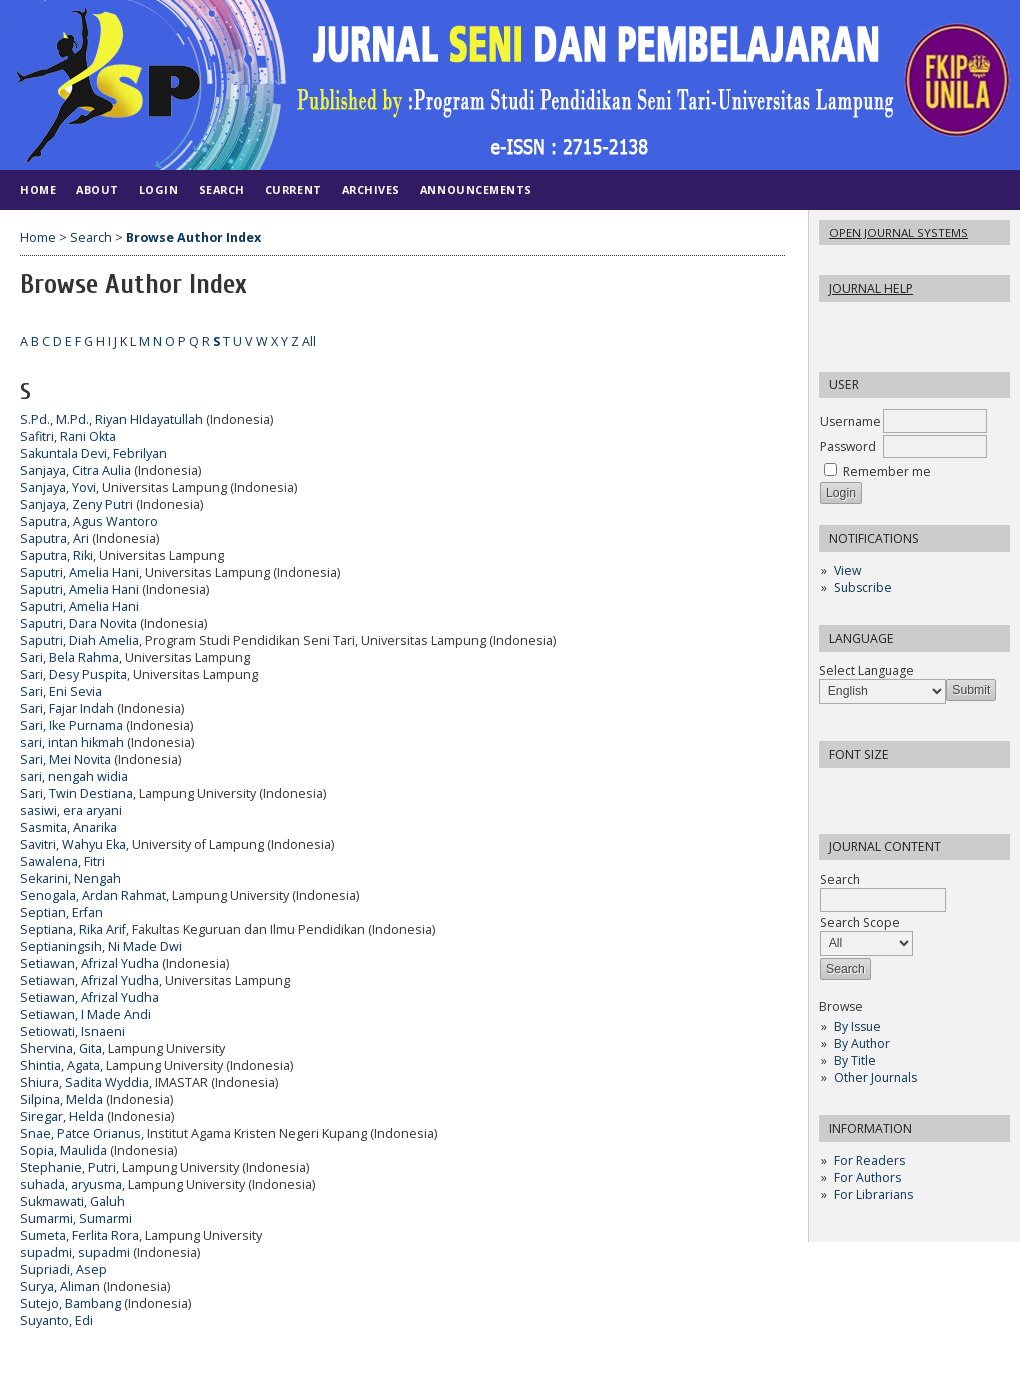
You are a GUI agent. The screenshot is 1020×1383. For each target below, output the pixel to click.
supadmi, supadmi (75, 1252)
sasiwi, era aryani (71, 810)
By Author (862, 1043)
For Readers (869, 1160)
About (97, 189)
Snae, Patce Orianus (80, 1133)
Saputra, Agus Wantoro (89, 521)
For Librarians (873, 1194)
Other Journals (875, 1077)
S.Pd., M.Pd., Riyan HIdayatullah (111, 419)
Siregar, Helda (62, 1116)
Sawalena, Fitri (62, 861)
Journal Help (871, 288)
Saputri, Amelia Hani (79, 572)
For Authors (867, 1177)
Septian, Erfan (61, 912)
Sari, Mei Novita (65, 759)
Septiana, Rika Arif (73, 929)
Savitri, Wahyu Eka (73, 844)
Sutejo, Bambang (70, 1303)
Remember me (887, 471)
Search (222, 189)
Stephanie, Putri (68, 1167)
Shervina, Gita (61, 1048)
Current (293, 189)
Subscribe (863, 587)
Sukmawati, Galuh (72, 1201)
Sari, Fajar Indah (67, 708)
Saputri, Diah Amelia (79, 640)
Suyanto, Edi (56, 1320)
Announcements (476, 189)
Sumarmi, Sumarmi (76, 1218)
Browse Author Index (193, 237)
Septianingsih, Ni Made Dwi (101, 946)
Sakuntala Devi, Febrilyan (93, 453)
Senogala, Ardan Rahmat (93, 895)
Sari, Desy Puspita (73, 674)
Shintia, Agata (60, 1065)
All (309, 341)
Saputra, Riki (56, 555)
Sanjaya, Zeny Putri (76, 504)
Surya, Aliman (60, 1286)
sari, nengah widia (74, 776)
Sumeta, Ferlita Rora (79, 1235)
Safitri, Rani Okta (68, 436)
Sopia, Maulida (63, 1150)
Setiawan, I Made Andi (85, 1014)
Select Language (866, 670)
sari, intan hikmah (72, 742)
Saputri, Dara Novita (78, 623)
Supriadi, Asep (63, 1269)
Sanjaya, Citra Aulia (75, 470)
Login (159, 189)
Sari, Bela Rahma (69, 657)
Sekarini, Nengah (70, 878)
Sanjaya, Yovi (58, 487)
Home (38, 189)
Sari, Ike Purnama (71, 725)
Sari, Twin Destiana (76, 793)
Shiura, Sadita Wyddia (84, 1082)
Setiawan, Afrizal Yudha (89, 963)
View (847, 570)
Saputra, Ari (54, 538)
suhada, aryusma (71, 1184)
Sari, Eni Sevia (61, 691)
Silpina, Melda (61, 1099)
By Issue (857, 1026)
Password (848, 446)
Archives (371, 189)
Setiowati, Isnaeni (72, 1031)
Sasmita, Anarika (68, 827)
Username (850, 421)
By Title (855, 1060)
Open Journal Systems (898, 232)
